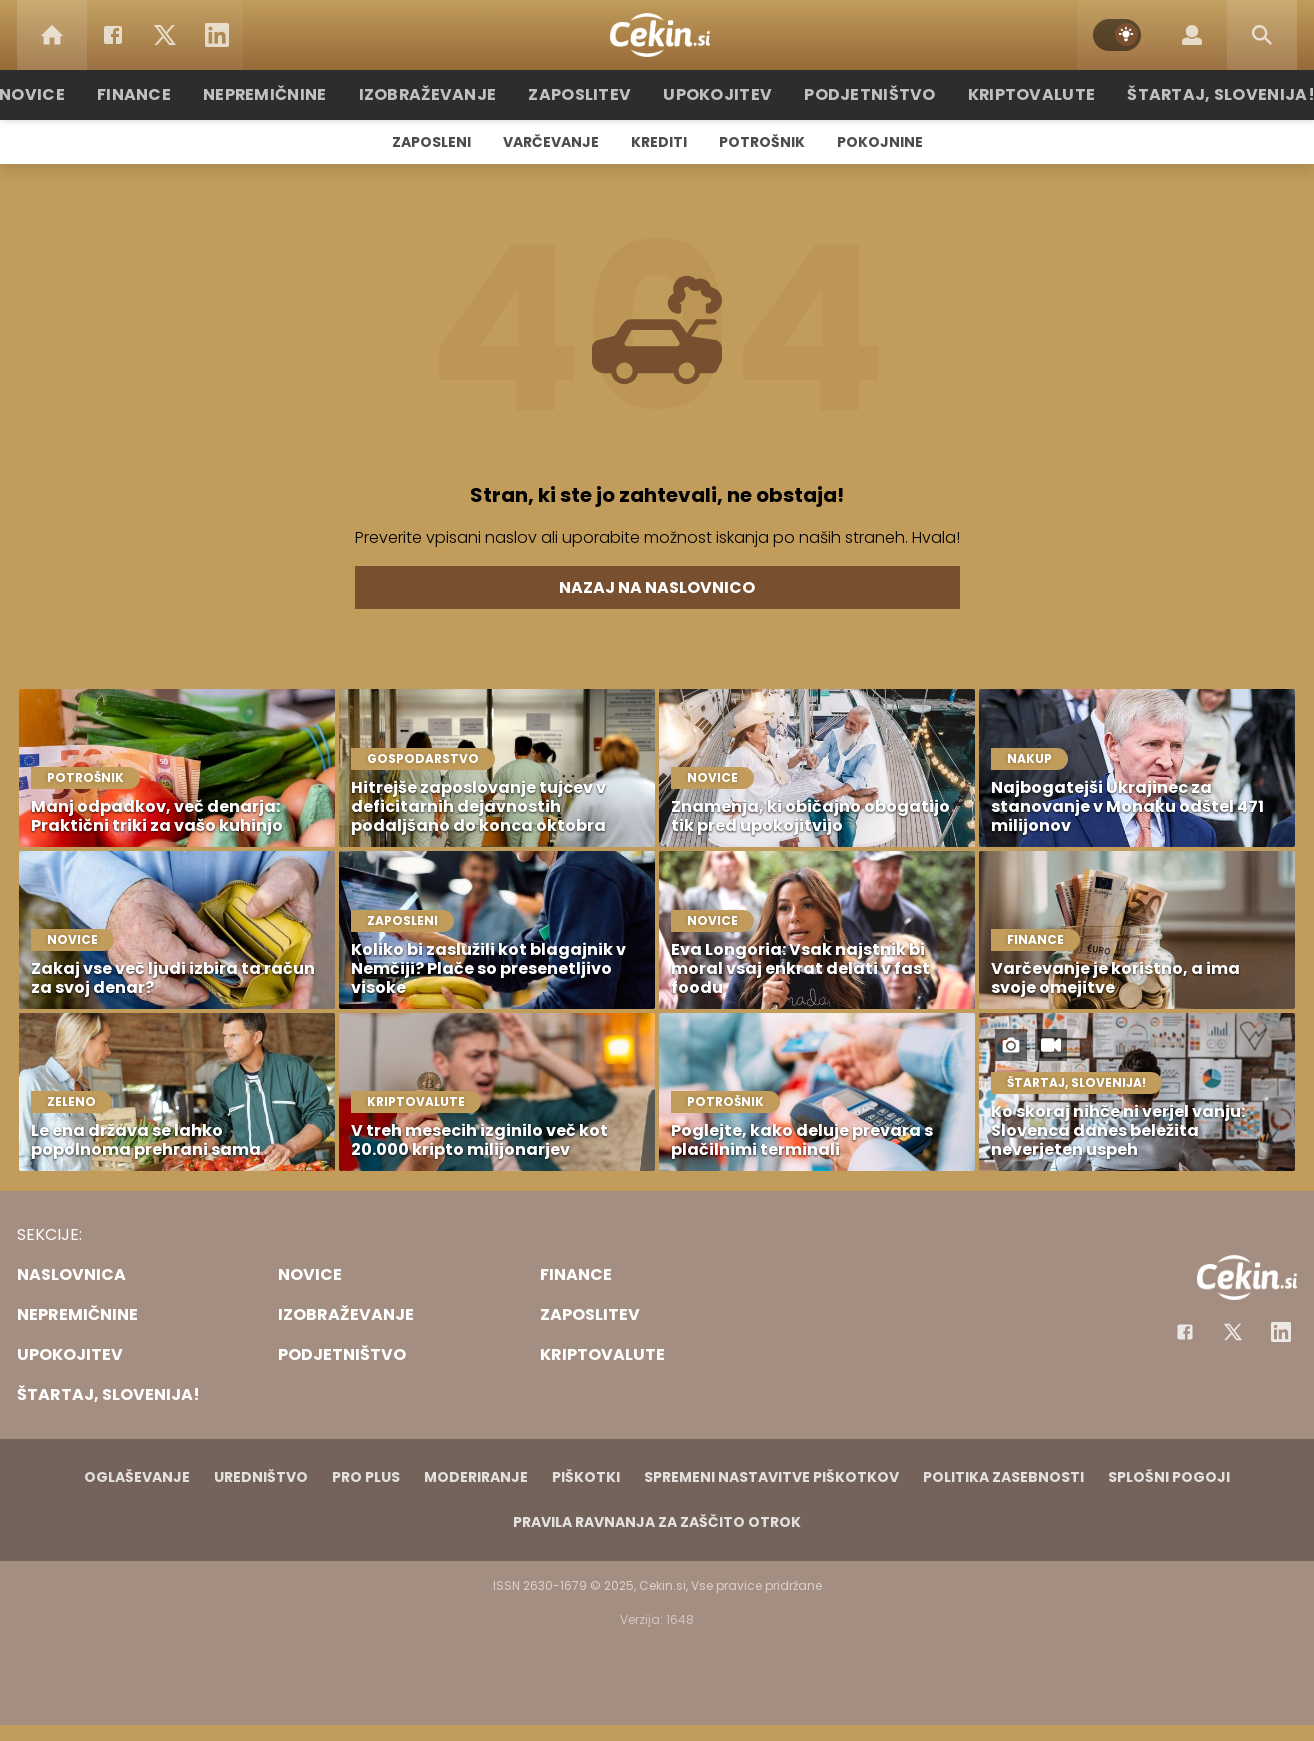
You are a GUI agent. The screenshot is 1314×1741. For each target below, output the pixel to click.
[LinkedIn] (217, 35)
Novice (76, 94)
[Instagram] (1281, 1332)
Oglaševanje (137, 1477)
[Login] (1192, 35)
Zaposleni (431, 142)
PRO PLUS (366, 1477)
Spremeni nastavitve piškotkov (771, 1477)
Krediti (659, 142)
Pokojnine (880, 142)
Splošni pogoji (1169, 1477)
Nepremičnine (296, 94)
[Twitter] (165, 35)
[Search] (1262, 35)
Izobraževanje (448, 94)
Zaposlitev (590, 94)
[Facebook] (113, 35)
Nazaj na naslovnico (657, 587)
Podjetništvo (859, 94)
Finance (172, 94)
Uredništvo (261, 1477)
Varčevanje (551, 142)
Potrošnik (762, 142)
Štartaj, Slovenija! (1184, 94)
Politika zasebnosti (1003, 1477)
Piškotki (586, 1477)
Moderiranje (476, 1477)
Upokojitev (718, 94)
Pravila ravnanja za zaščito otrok (657, 1522)
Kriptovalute (1009, 94)
